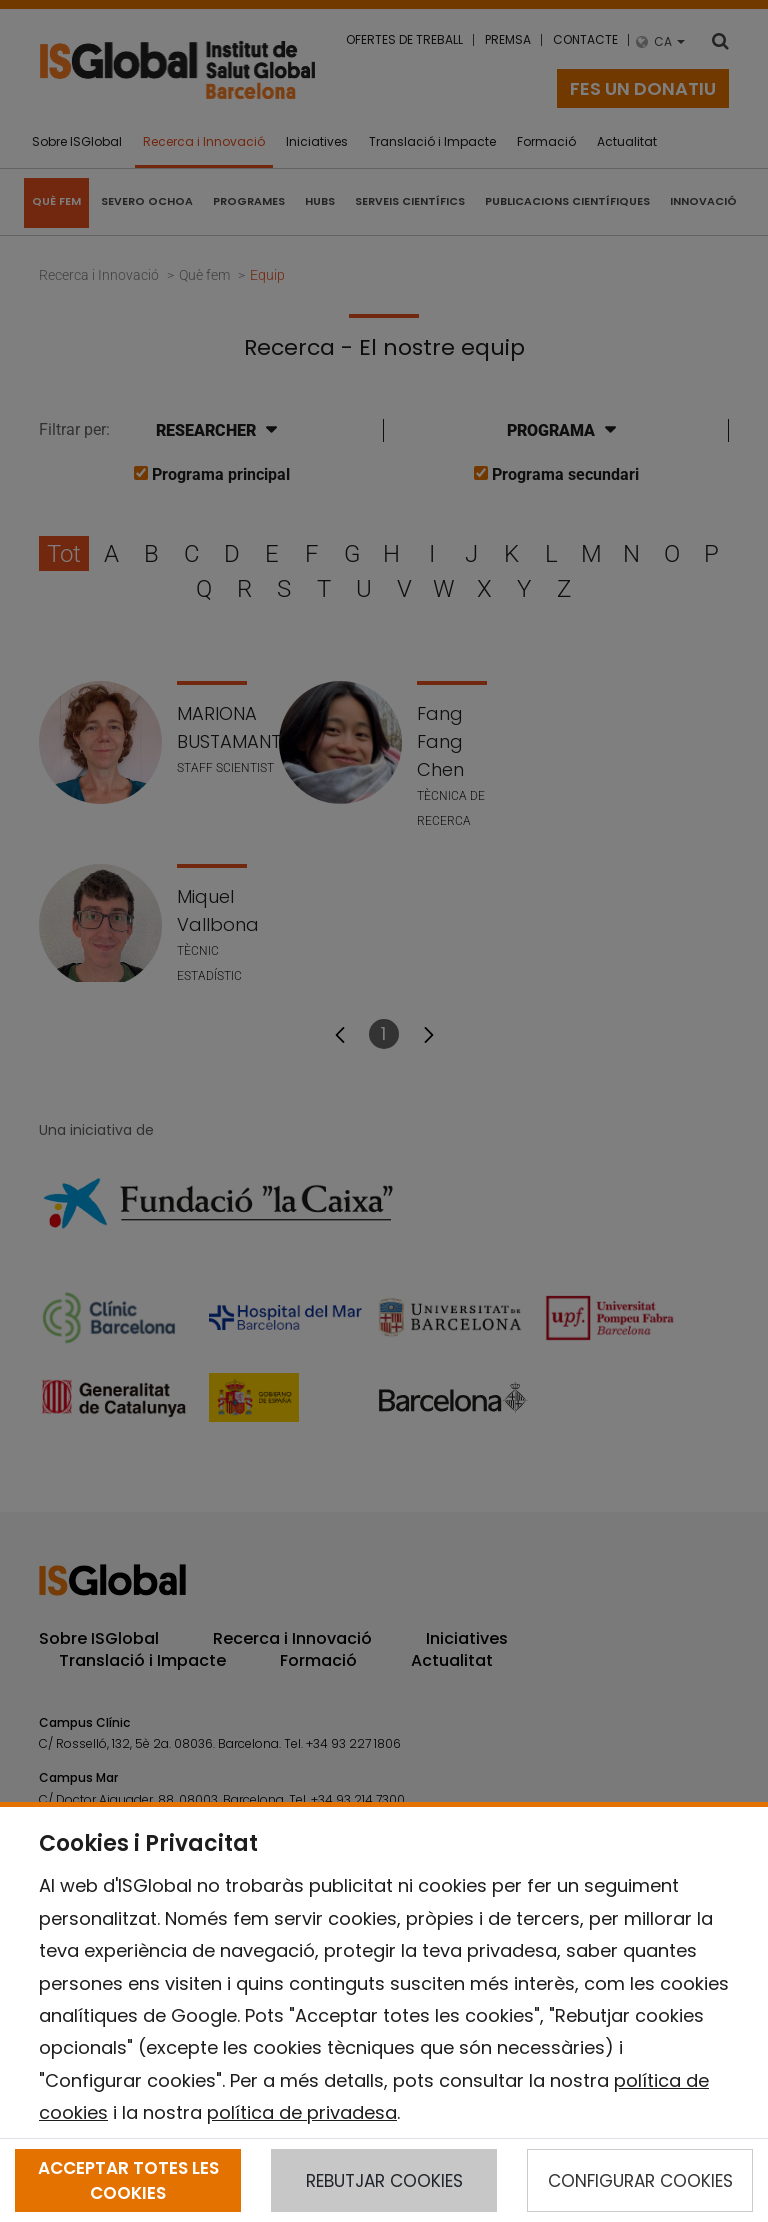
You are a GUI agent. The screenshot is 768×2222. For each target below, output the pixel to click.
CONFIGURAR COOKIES (640, 2181)
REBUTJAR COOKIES (384, 2181)
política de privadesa (302, 2112)
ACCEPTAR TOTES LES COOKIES (128, 2180)
